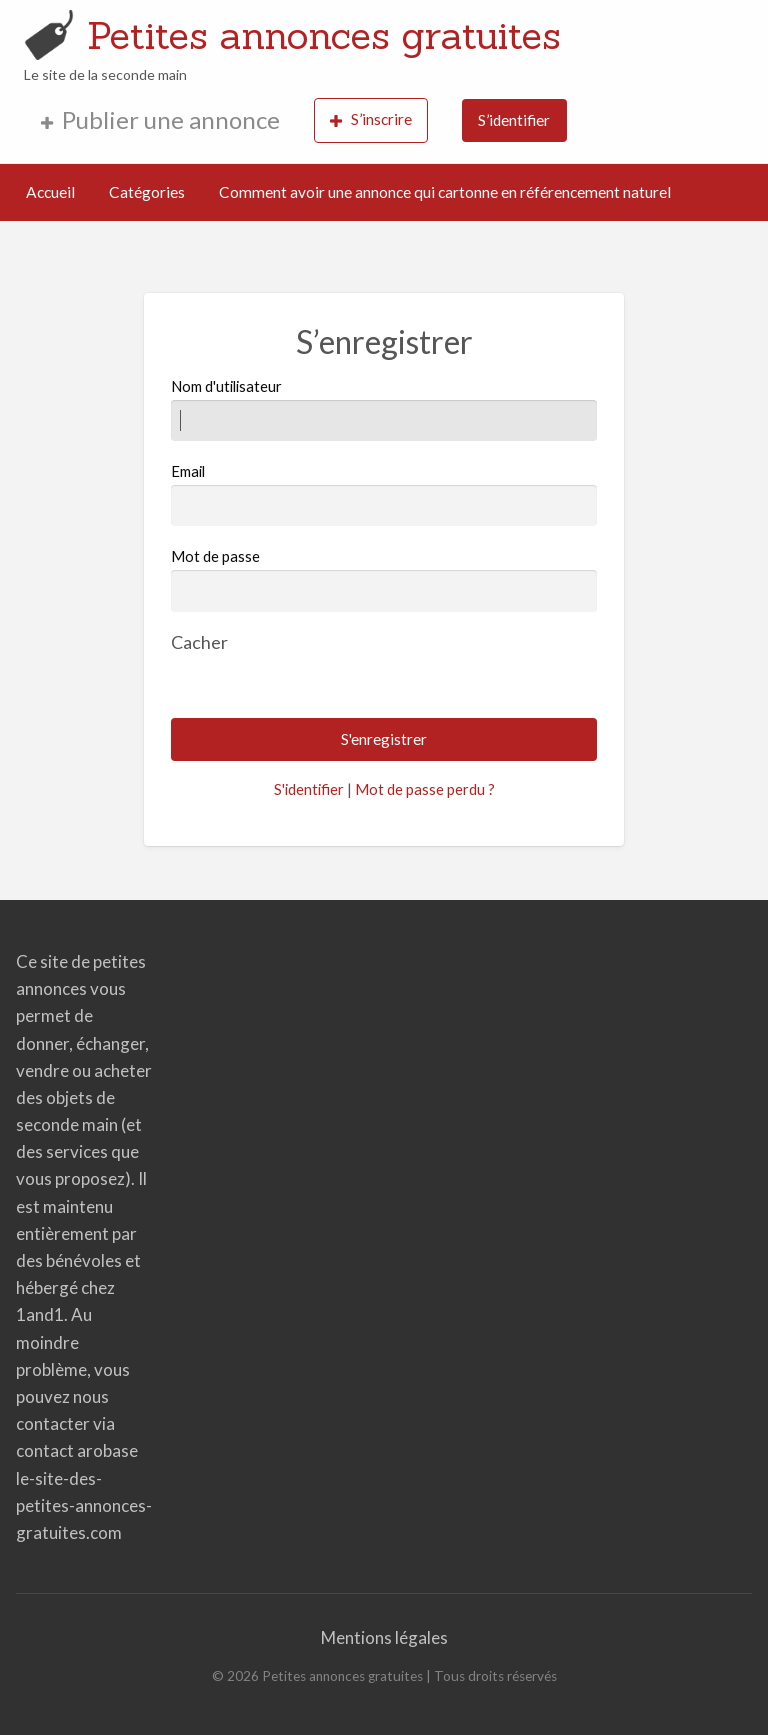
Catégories (147, 192)
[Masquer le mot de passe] (199, 642)
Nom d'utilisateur (384, 409)
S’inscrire (371, 119)
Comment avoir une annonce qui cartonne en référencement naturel (445, 192)
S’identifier (514, 120)
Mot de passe (215, 556)
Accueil (50, 192)
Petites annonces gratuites (324, 35)
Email (384, 494)
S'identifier (309, 789)
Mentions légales (384, 1637)
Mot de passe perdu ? (425, 789)
